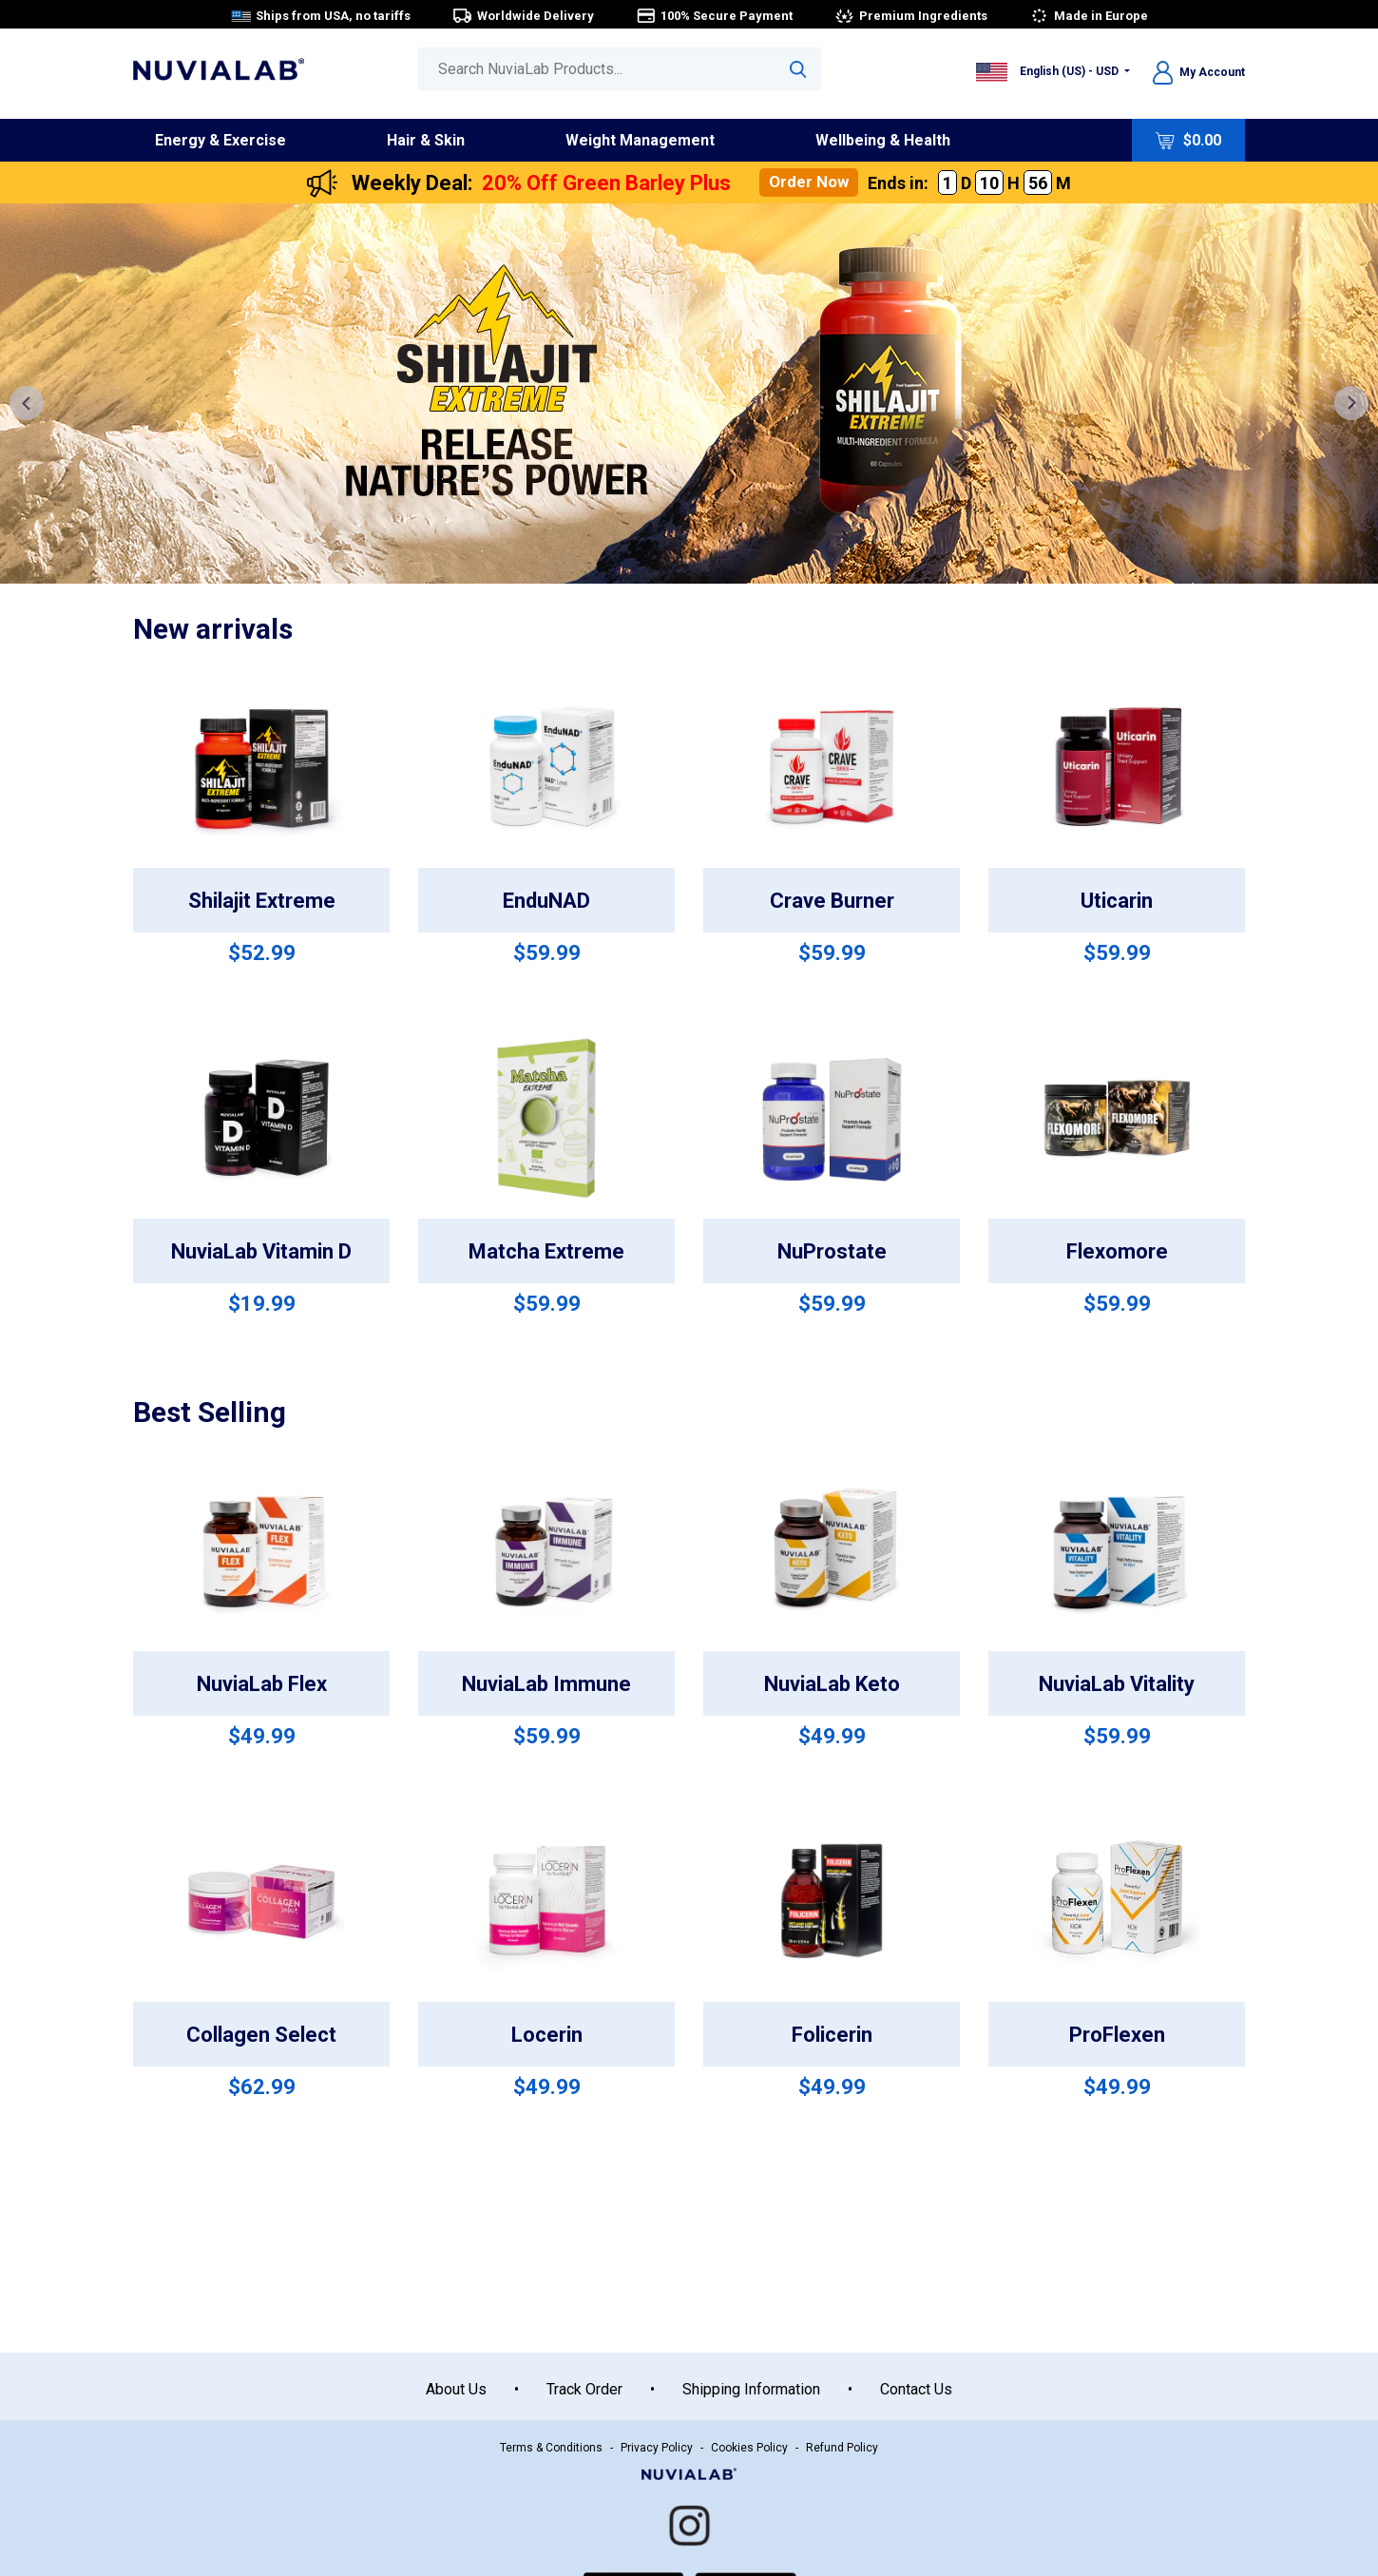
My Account (1199, 72)
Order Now (809, 181)
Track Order (584, 2389)
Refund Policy (842, 2447)
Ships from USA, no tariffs (321, 16)
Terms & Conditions (551, 2447)
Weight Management (640, 140)
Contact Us (916, 2389)
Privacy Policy (657, 2447)
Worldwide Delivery (523, 16)
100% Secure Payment (714, 16)
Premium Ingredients (910, 16)
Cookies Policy (749, 2447)
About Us (456, 2389)
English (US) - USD (1048, 71)
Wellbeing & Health (882, 140)
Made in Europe (1088, 16)
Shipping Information (751, 2389)
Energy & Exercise (220, 140)
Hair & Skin (426, 140)
